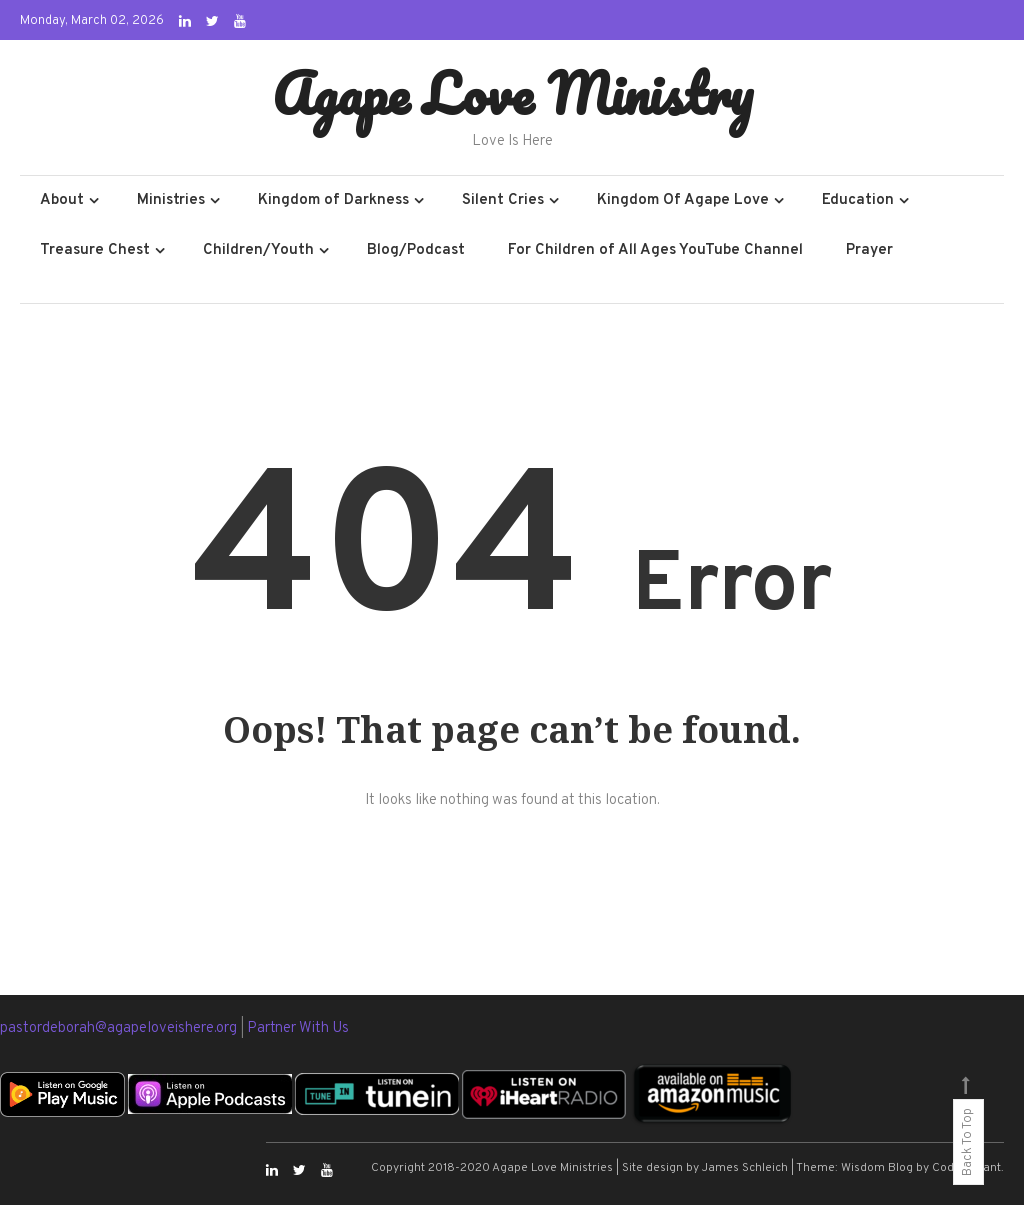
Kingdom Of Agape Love (683, 200)
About (62, 200)
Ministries (171, 200)
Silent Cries (503, 200)
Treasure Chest (95, 250)
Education (858, 200)
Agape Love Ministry (512, 93)
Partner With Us (298, 1028)
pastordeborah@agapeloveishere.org (120, 1028)
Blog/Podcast (416, 250)
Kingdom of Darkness (333, 200)
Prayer (869, 250)
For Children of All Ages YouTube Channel (655, 250)
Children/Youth (258, 250)
